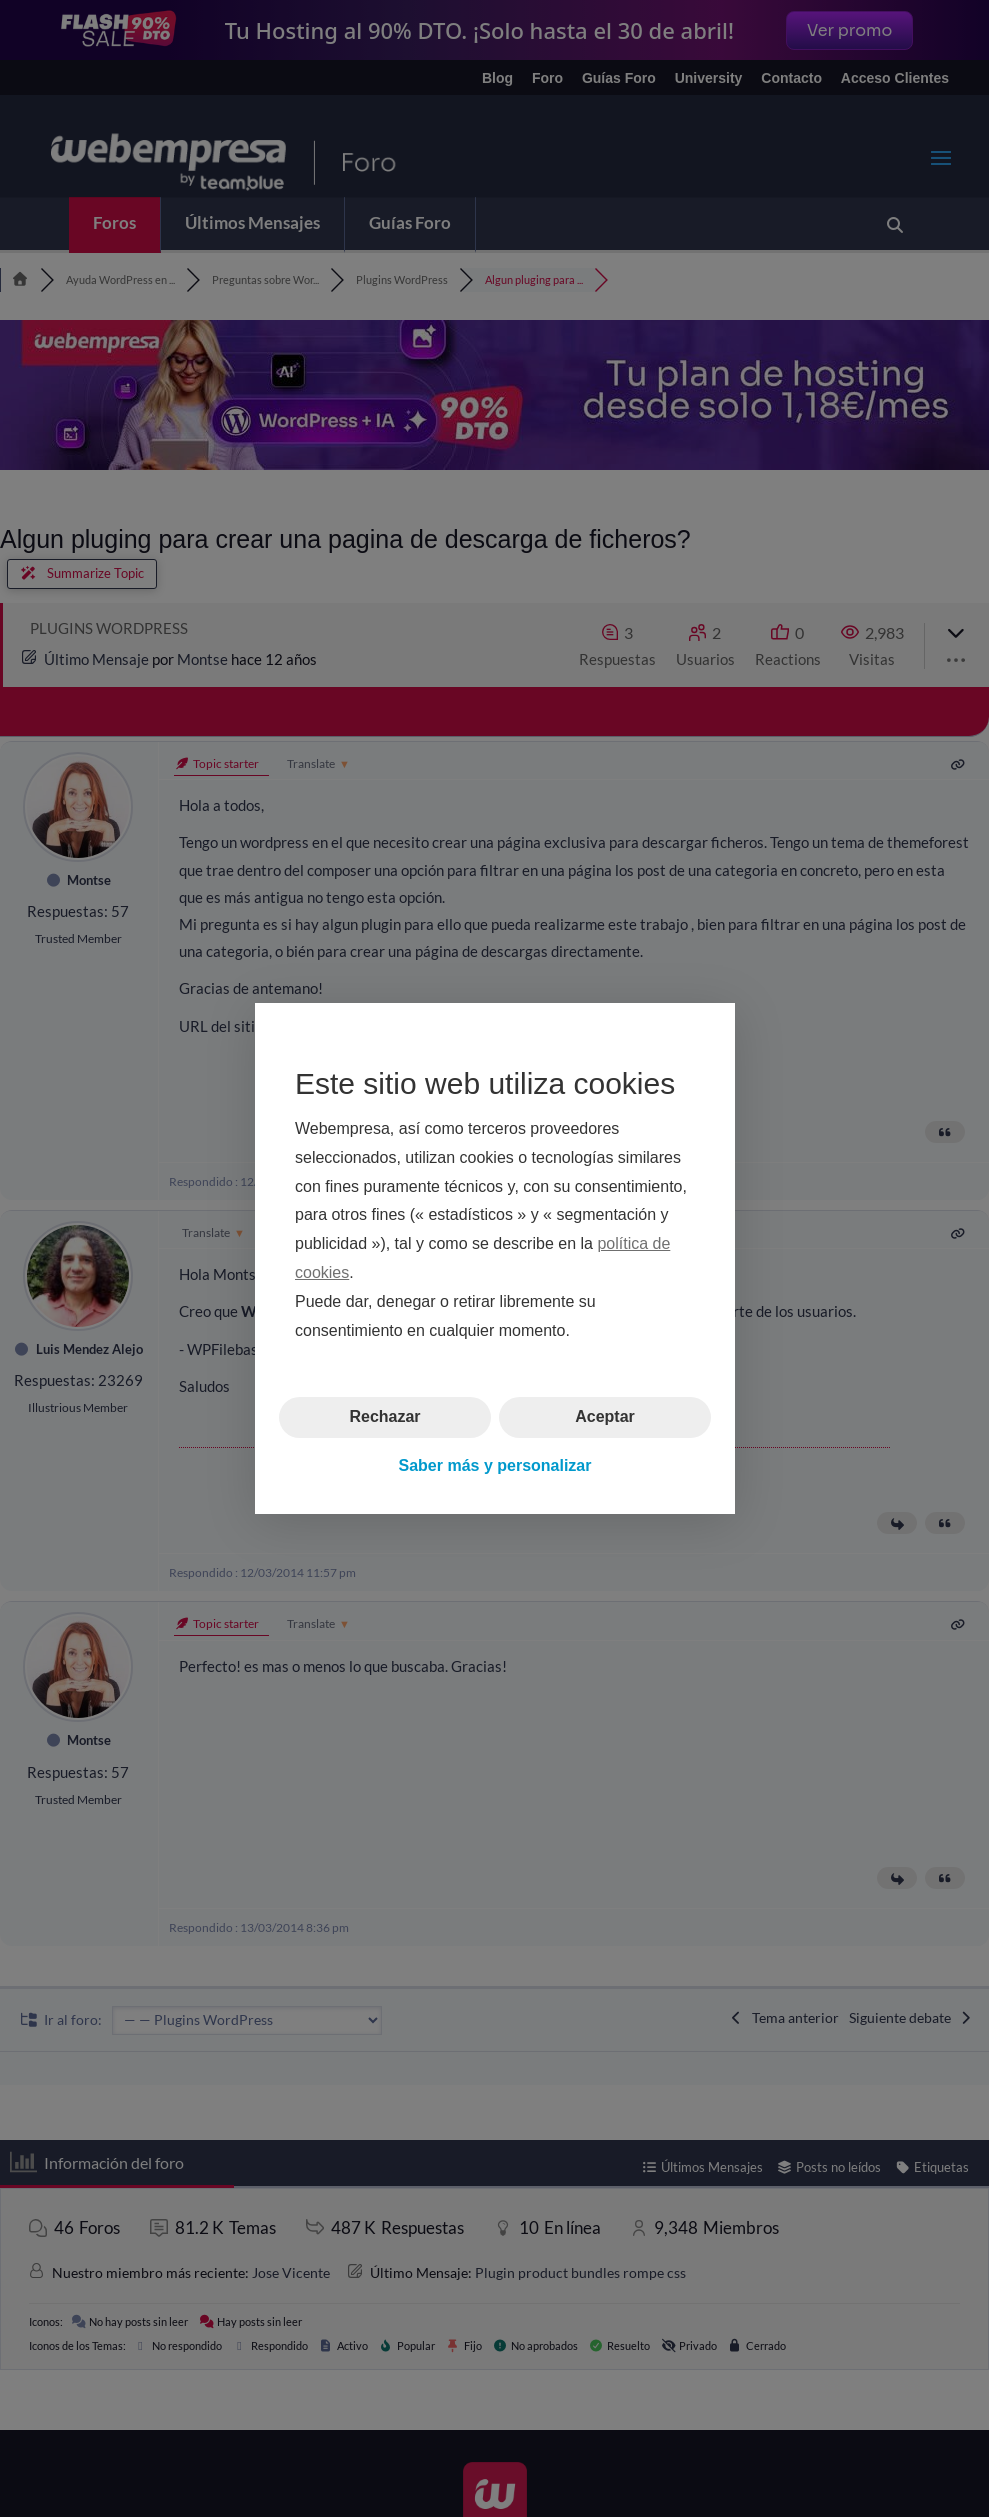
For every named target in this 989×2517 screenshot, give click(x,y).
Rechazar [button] (384, 1416)
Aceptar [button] (605, 1416)
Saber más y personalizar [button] (494, 1465)
